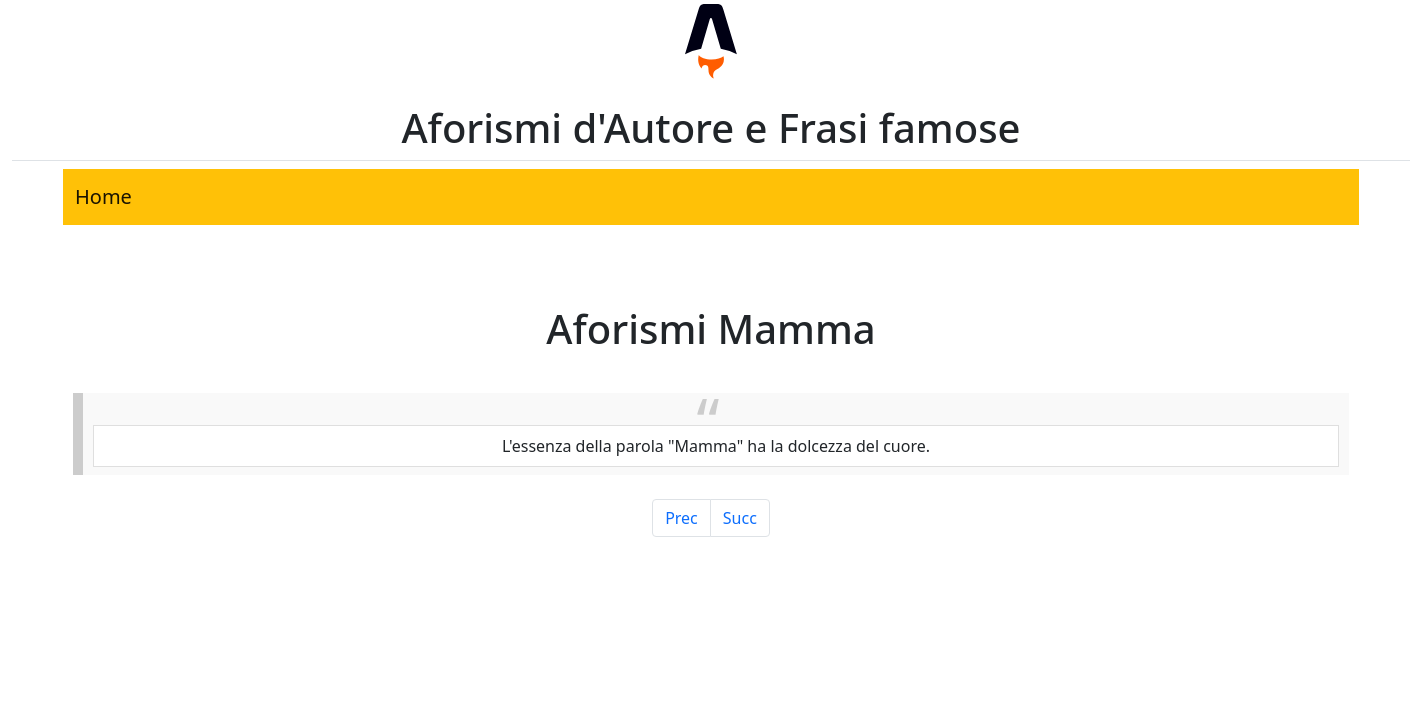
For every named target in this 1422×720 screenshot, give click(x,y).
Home (103, 196)
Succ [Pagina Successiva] (740, 518)
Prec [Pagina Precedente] (681, 518)
